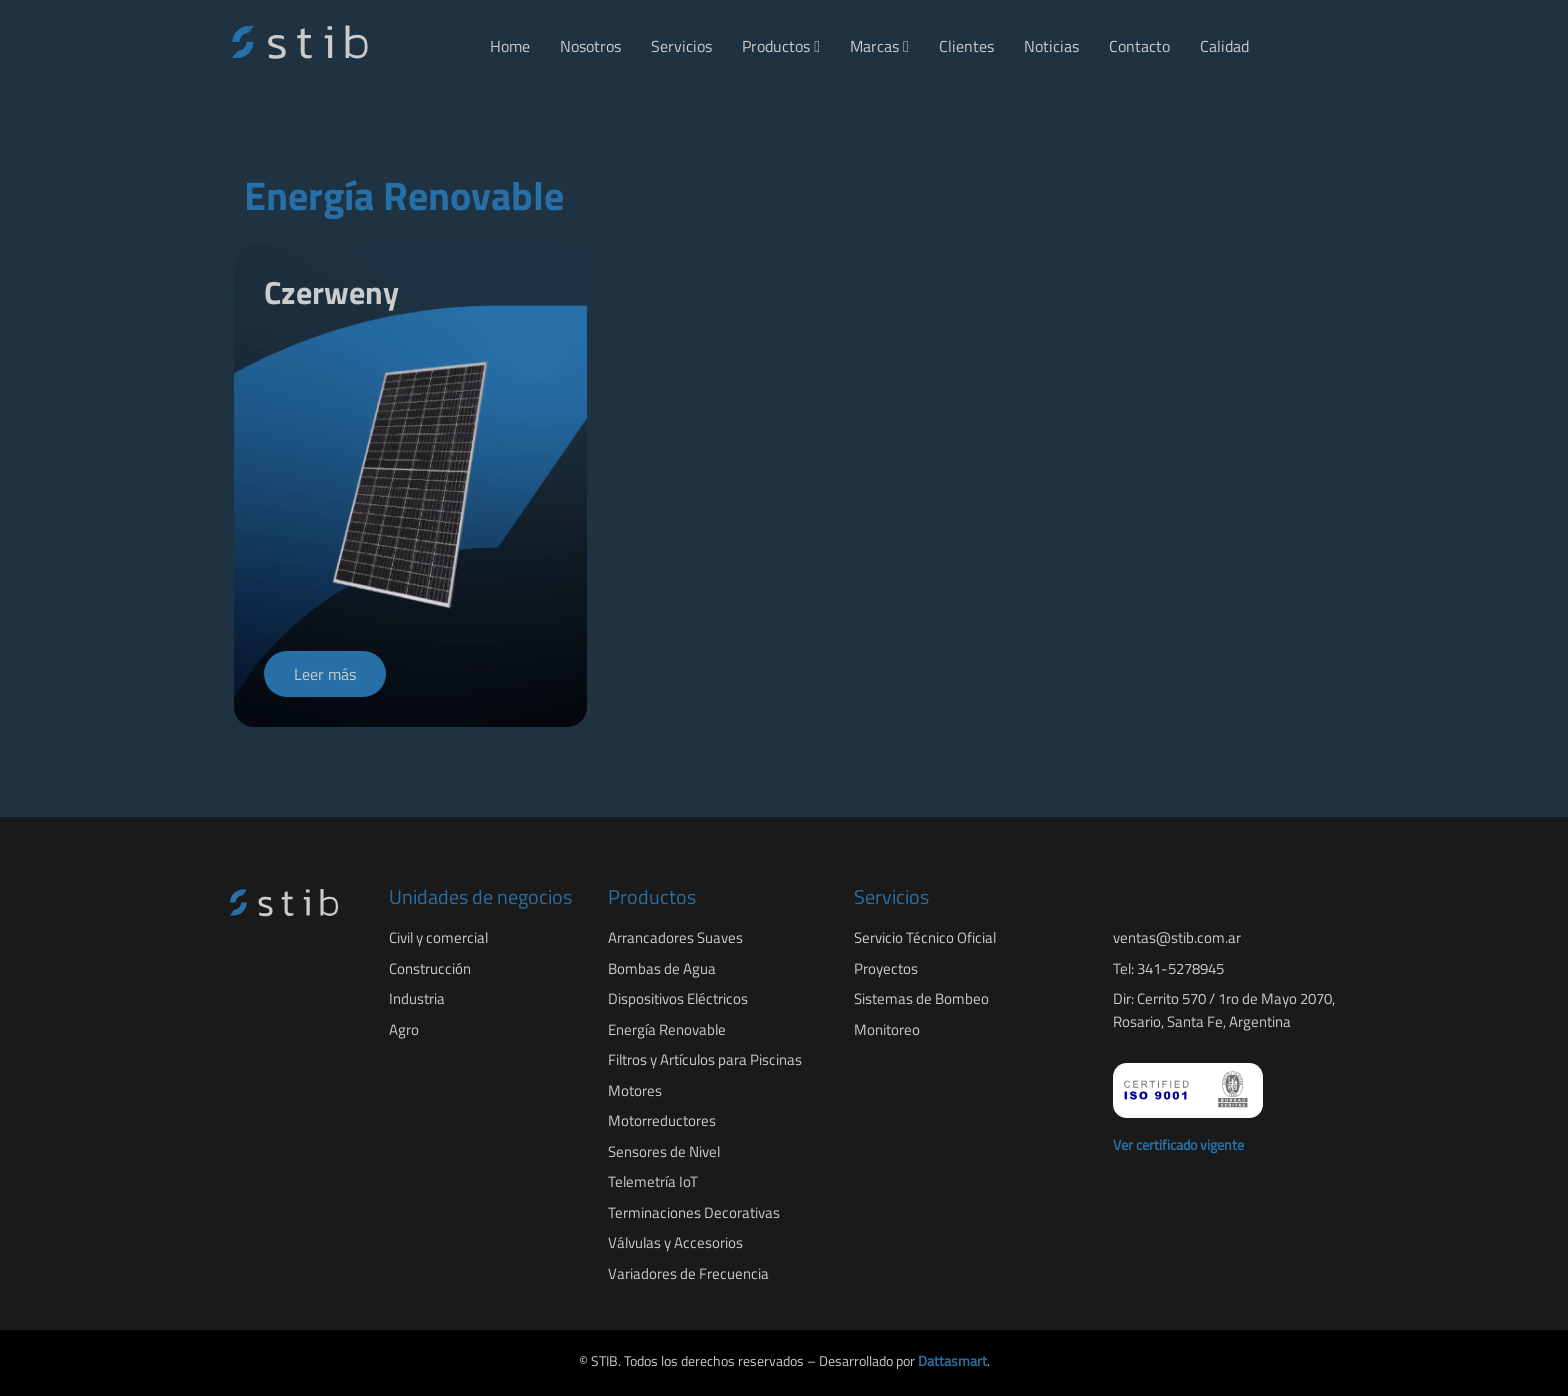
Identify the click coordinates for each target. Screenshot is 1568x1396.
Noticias (1051, 46)
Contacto (1139, 46)
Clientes (966, 46)
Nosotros (590, 46)
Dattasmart (952, 1360)
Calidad (1224, 46)
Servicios (681, 46)
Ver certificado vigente (1178, 1144)
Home (510, 46)
